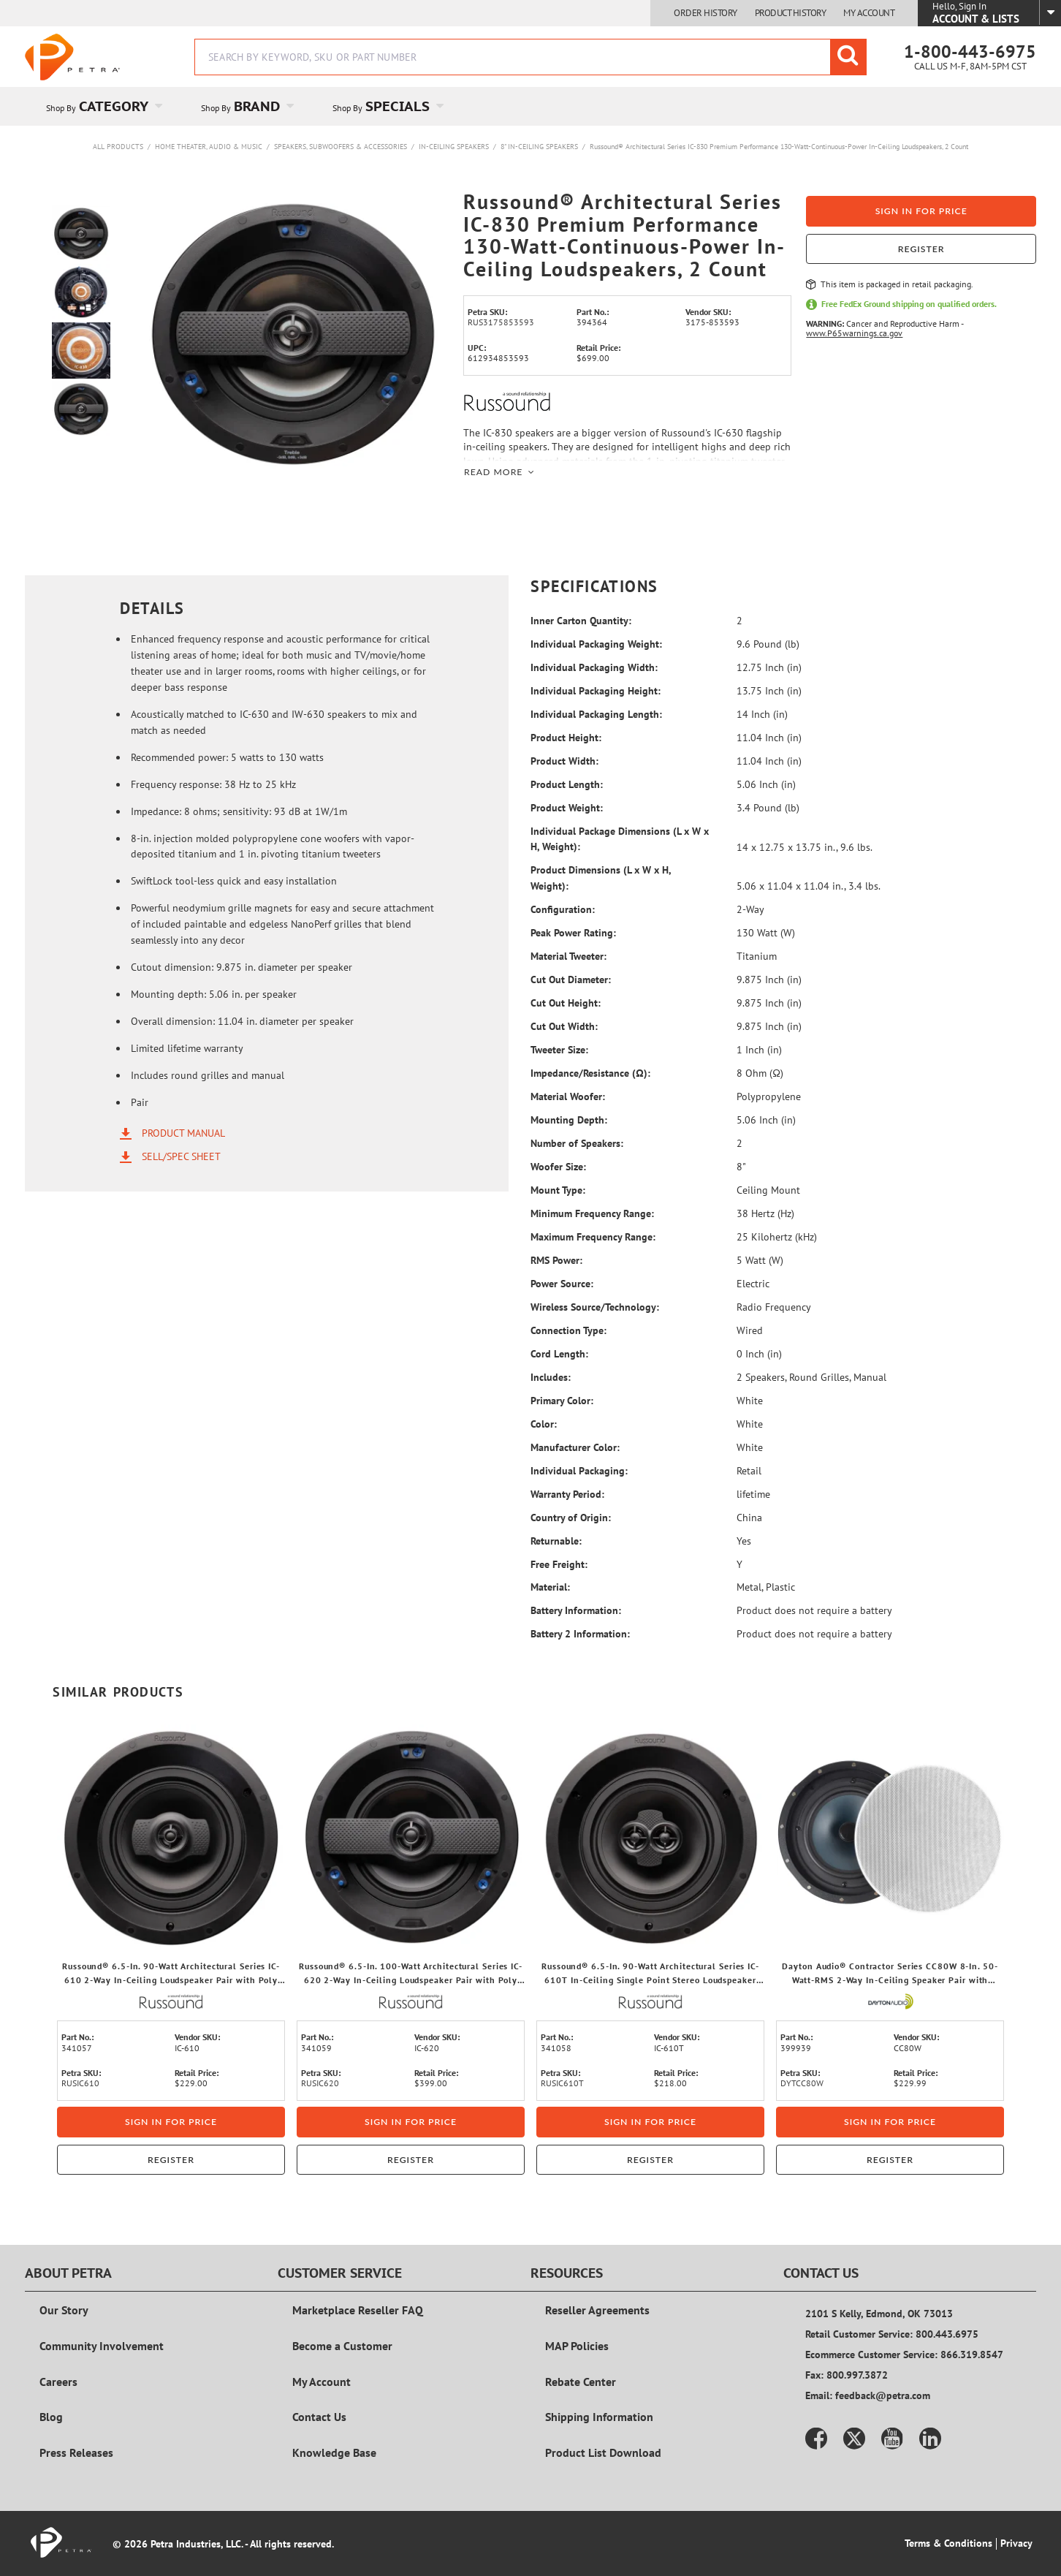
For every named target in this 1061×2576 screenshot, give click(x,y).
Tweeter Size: (559, 1049)
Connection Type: (568, 1330)
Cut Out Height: (565, 1002)
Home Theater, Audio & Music (208, 146)
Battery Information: (575, 1610)
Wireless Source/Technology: (594, 1307)
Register (921, 248)
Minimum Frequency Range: (592, 1213)
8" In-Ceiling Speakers (539, 146)
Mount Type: (557, 1190)
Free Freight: (558, 1564)
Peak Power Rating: (573, 932)
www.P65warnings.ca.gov (854, 332)
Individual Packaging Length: (596, 714)
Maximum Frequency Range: (592, 1236)
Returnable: (556, 1541)
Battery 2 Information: (580, 1633)
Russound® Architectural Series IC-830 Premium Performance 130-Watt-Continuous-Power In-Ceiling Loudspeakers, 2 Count (779, 146)
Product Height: (565, 737)
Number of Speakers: (576, 1143)
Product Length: (566, 784)
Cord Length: (559, 1353)
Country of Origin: (570, 1517)
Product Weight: (566, 807)
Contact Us (319, 2416)
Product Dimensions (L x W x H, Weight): (600, 878)
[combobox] (530, 57)
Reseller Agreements (597, 2310)
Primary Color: (561, 1400)
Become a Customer (342, 2345)
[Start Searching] (848, 57)
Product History (790, 13)
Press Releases (76, 2452)
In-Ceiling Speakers (454, 146)
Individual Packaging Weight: (596, 644)
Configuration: (562, 909)
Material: (550, 1587)
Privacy (1016, 2543)
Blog (51, 2416)
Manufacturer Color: (575, 1447)
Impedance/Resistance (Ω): (590, 1073)
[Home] (72, 57)
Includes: (550, 1377)
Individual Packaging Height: (595, 690)
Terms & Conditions (948, 2543)
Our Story (63, 2310)
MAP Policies (577, 2345)
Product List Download (603, 2452)
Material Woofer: (567, 1096)
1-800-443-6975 (970, 51)
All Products (118, 146)
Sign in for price (921, 210)
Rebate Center (580, 2381)
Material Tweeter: (568, 956)
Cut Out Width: (564, 1026)
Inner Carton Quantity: (580, 620)
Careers (58, 2381)
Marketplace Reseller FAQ (357, 2310)
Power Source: (561, 1283)
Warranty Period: (567, 1494)
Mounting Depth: (568, 1119)
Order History (705, 13)
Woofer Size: (558, 1166)
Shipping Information (599, 2416)
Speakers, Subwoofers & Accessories (340, 146)
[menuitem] (102, 106)
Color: (543, 1424)
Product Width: (564, 761)
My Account (868, 13)
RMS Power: (556, 1260)
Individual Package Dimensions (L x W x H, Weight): (619, 839)
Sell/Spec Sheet (181, 1156)
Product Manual (183, 1133)
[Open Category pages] (167, 106)
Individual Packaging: (579, 1470)
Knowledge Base (334, 2452)
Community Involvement (101, 2345)
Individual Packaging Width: (594, 667)
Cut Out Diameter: (570, 979)
